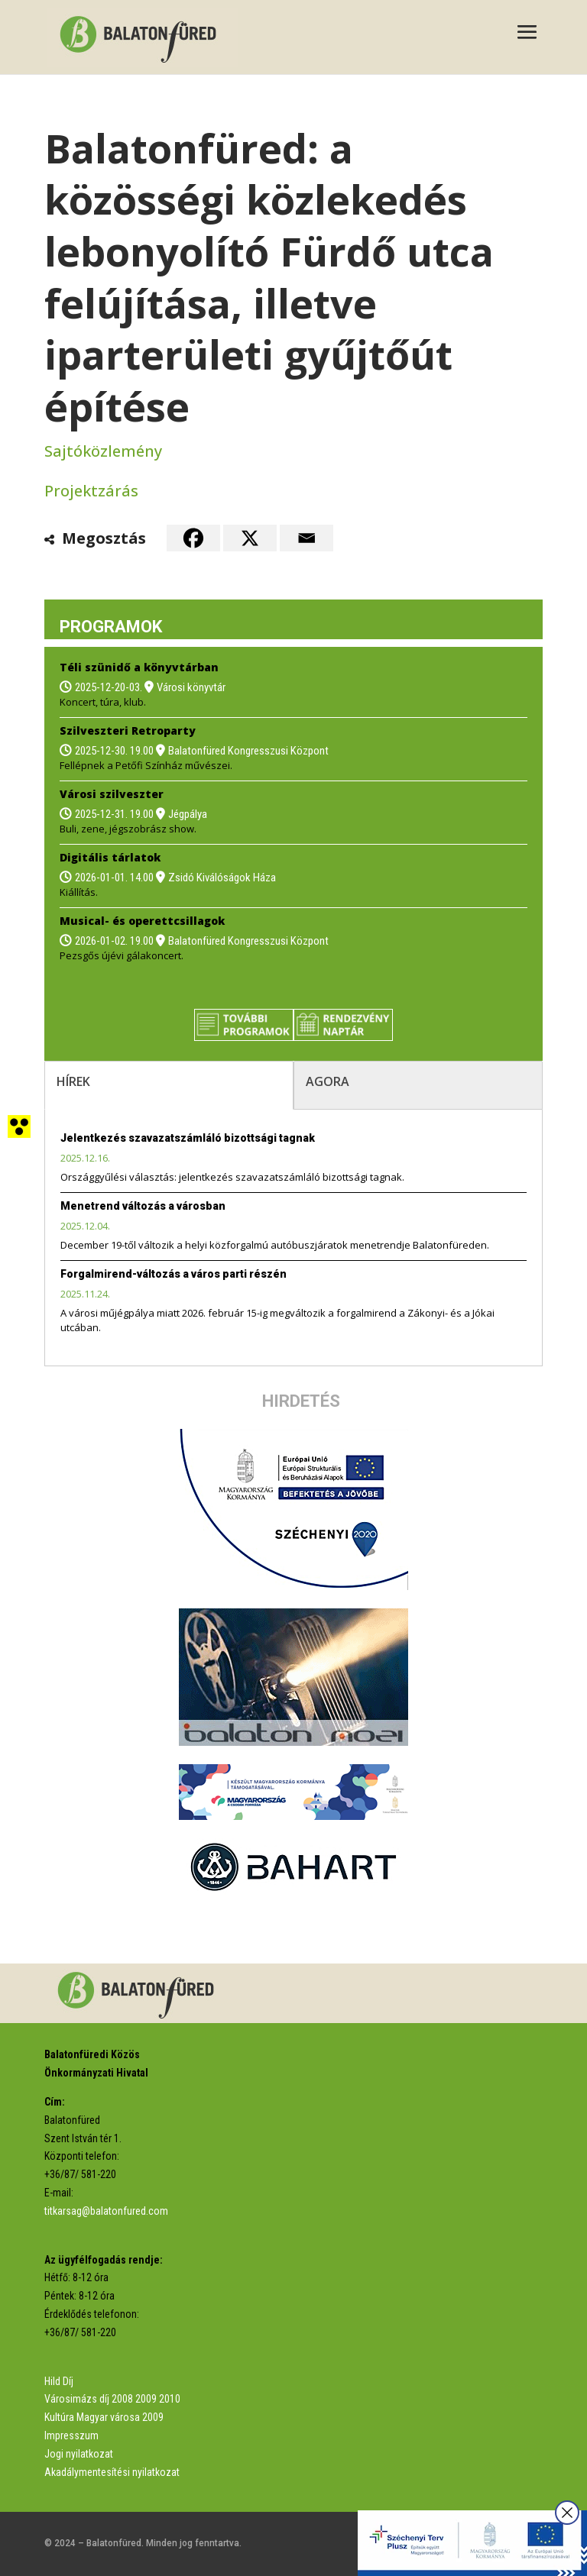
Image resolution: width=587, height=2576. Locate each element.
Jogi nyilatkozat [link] (78, 2454)
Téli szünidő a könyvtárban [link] (139, 667)
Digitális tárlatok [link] (110, 857)
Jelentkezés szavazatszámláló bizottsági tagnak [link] (187, 1138)
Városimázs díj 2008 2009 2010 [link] (112, 2399)
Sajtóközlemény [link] (103, 451)
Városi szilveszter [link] (112, 794)
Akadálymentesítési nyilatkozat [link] (112, 2472)
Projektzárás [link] (91, 490)
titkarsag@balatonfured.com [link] (106, 2211)
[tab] (169, 1085)
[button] (527, 33)
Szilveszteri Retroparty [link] (128, 730)
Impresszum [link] (71, 2435)
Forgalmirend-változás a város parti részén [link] (173, 1274)
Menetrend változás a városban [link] (142, 1206)
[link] (142, 35)
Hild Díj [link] (58, 2381)
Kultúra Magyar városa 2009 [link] (104, 2417)
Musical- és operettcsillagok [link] (142, 920)
